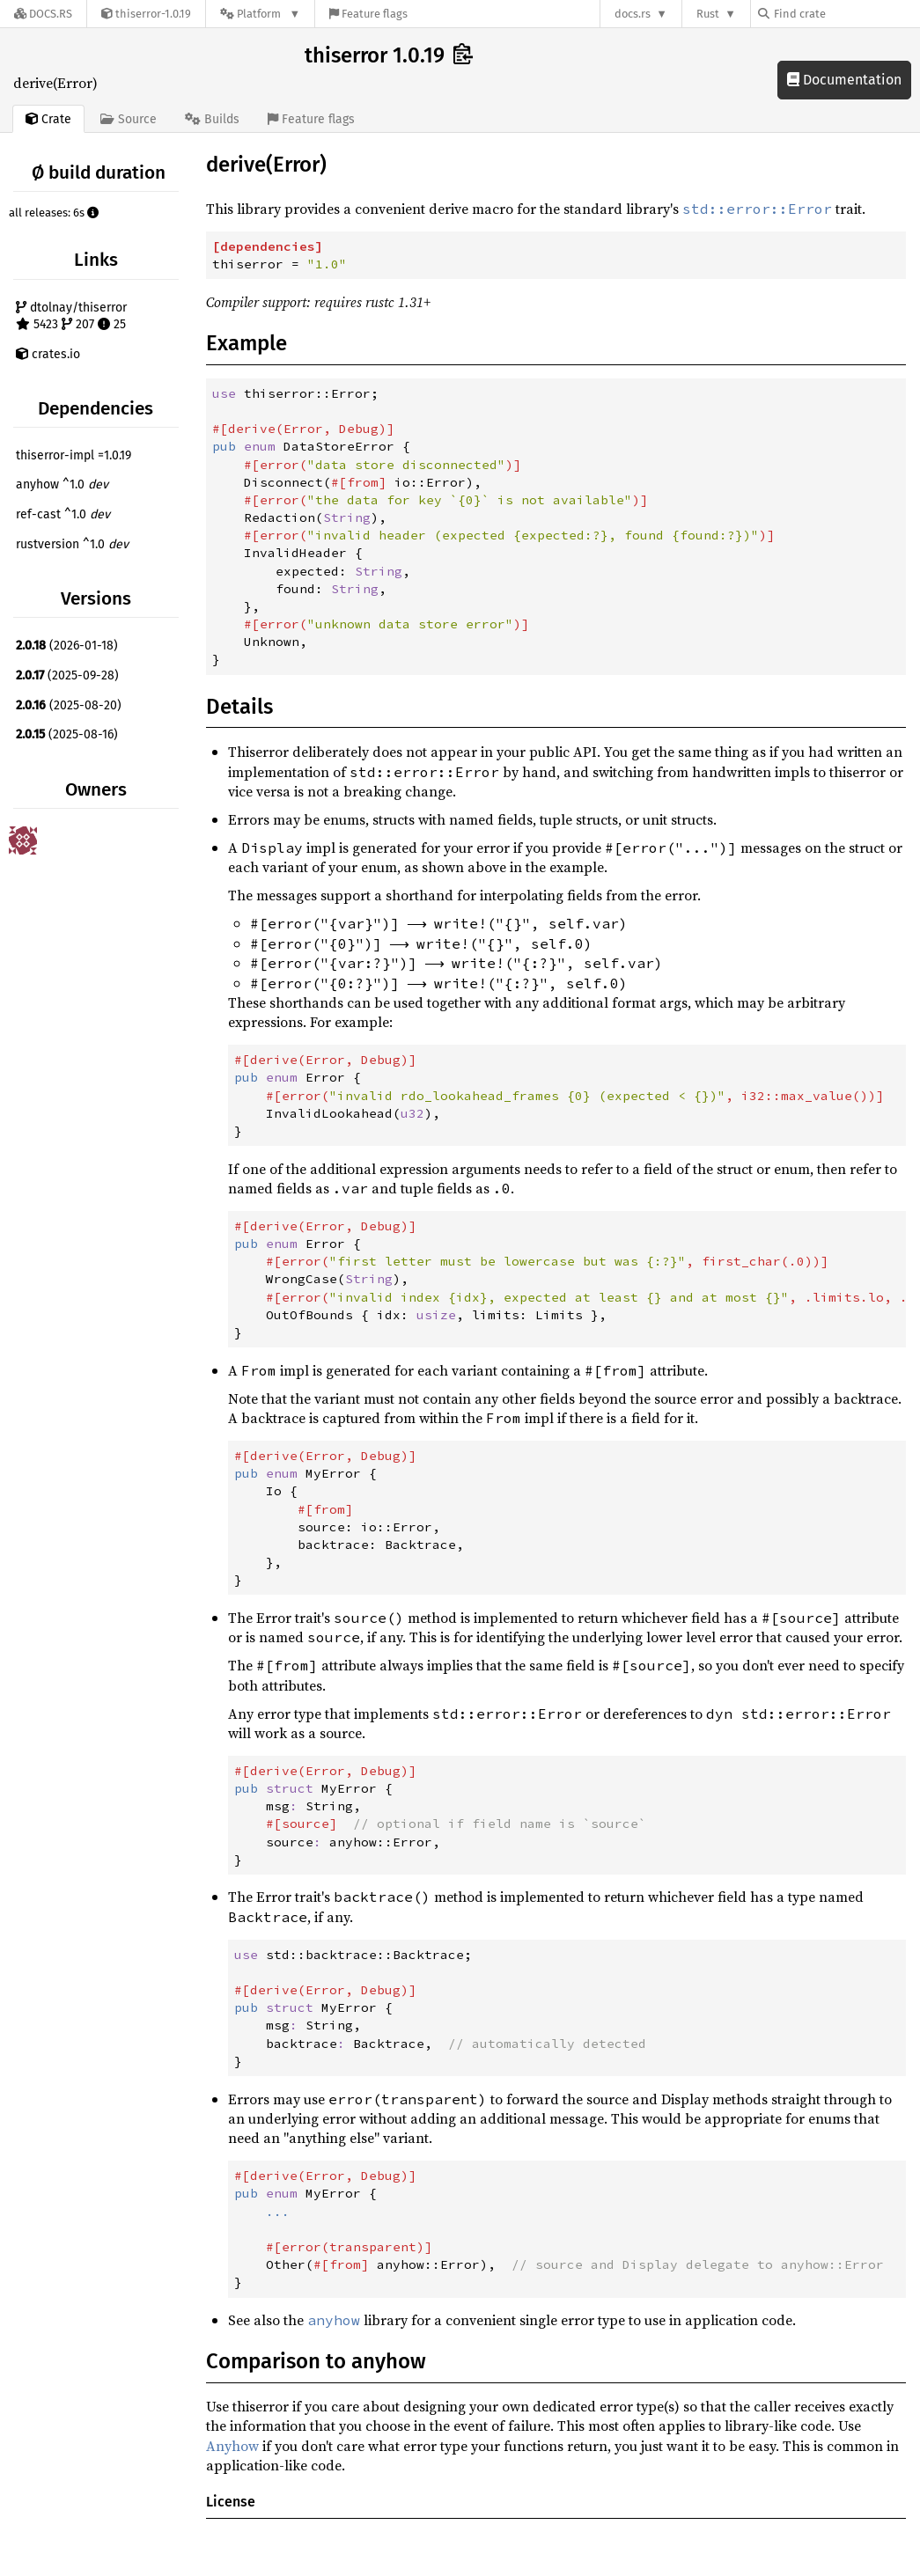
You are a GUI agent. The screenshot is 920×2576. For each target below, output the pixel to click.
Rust (707, 13)
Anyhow (232, 2445)
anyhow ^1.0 (62, 484)
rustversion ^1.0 (72, 544)
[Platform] (260, 13)
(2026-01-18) (67, 645)
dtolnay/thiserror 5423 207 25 (71, 316)
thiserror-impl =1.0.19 (73, 455)
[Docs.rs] (43, 13)
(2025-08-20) (68, 705)
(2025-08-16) (67, 734)
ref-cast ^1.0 (63, 514)
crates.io (48, 354)
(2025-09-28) (67, 675)
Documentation (844, 79)
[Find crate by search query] (846, 13)
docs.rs (633, 13)
